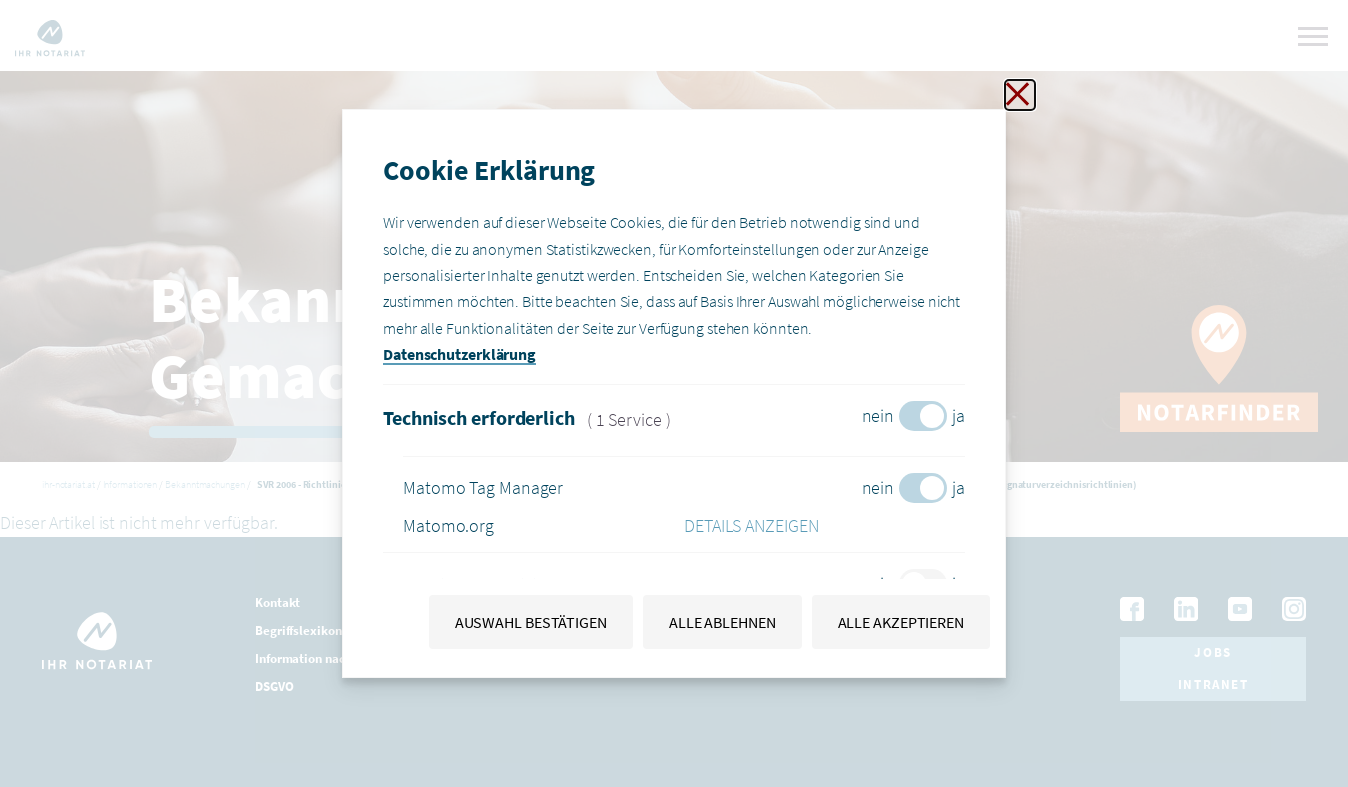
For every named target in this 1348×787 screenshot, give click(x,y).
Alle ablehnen (722, 622)
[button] (824, 526)
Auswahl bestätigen (531, 622)
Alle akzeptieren (901, 622)
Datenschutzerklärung (459, 354)
